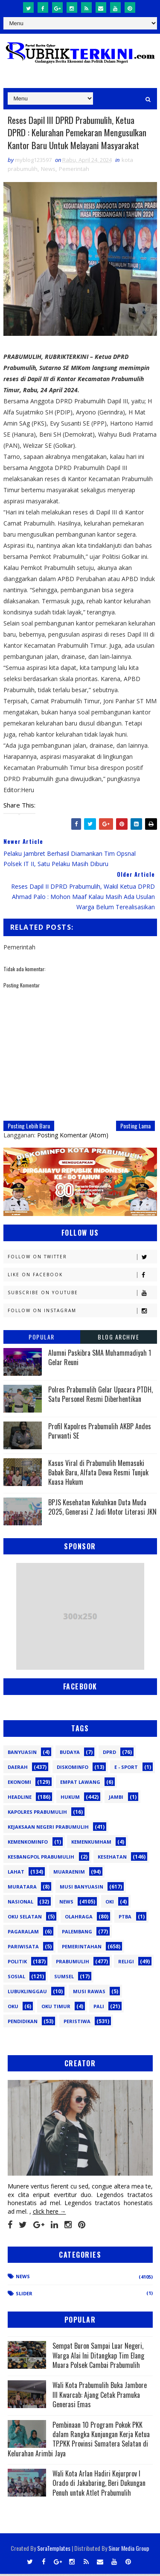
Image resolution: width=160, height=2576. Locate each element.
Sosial (16, 1978)
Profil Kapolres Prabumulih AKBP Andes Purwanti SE (99, 1432)
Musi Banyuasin (81, 1888)
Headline (20, 1798)
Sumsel (64, 1978)
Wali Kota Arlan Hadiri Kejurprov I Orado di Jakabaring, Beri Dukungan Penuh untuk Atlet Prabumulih (98, 2485)
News (48, 170)
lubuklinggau (27, 1993)
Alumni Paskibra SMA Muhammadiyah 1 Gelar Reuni (99, 1359)
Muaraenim (69, 1873)
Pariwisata (23, 1948)
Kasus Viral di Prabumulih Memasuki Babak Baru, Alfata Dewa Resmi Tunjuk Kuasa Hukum (98, 1474)
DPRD (109, 1754)
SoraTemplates (53, 2550)
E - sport (126, 1768)
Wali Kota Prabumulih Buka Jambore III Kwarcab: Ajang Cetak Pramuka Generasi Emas (99, 2397)
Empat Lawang (80, 1783)
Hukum (70, 1798)
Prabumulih (72, 1963)
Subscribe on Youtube (82, 1294)
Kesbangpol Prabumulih (41, 1858)
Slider (24, 2295)
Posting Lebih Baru (29, 1127)
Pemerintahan (82, 1948)
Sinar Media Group (128, 2550)
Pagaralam (23, 1933)
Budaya (70, 1754)
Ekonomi (19, 1783)
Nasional (20, 1903)
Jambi (116, 1798)
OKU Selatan (25, 1918)
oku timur (55, 2008)
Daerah (18, 1768)
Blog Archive (118, 1338)
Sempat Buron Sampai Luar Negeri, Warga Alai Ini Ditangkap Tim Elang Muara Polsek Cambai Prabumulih (98, 2357)
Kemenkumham (91, 1843)
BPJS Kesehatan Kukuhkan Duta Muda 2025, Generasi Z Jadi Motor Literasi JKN (102, 1509)
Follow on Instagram (82, 1312)
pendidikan (23, 2023)
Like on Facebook (82, 1276)
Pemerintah (74, 170)
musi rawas (89, 1993)
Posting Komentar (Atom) (72, 1137)
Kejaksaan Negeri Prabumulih (48, 1828)
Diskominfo (72, 1768)
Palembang (77, 1933)
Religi (126, 1963)
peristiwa (77, 2023)
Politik (17, 1963)
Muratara (22, 1888)
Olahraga (79, 1918)
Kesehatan (112, 1858)
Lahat (16, 1873)
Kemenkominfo (28, 1843)
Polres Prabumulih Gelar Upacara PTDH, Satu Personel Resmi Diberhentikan (100, 1396)
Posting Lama (135, 1127)
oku (13, 2008)
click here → (49, 2213)
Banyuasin (22, 1754)
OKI (109, 1903)
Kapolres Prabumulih (37, 1813)
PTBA (125, 1918)
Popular (42, 1338)
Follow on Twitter (82, 1258)
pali (98, 2008)
